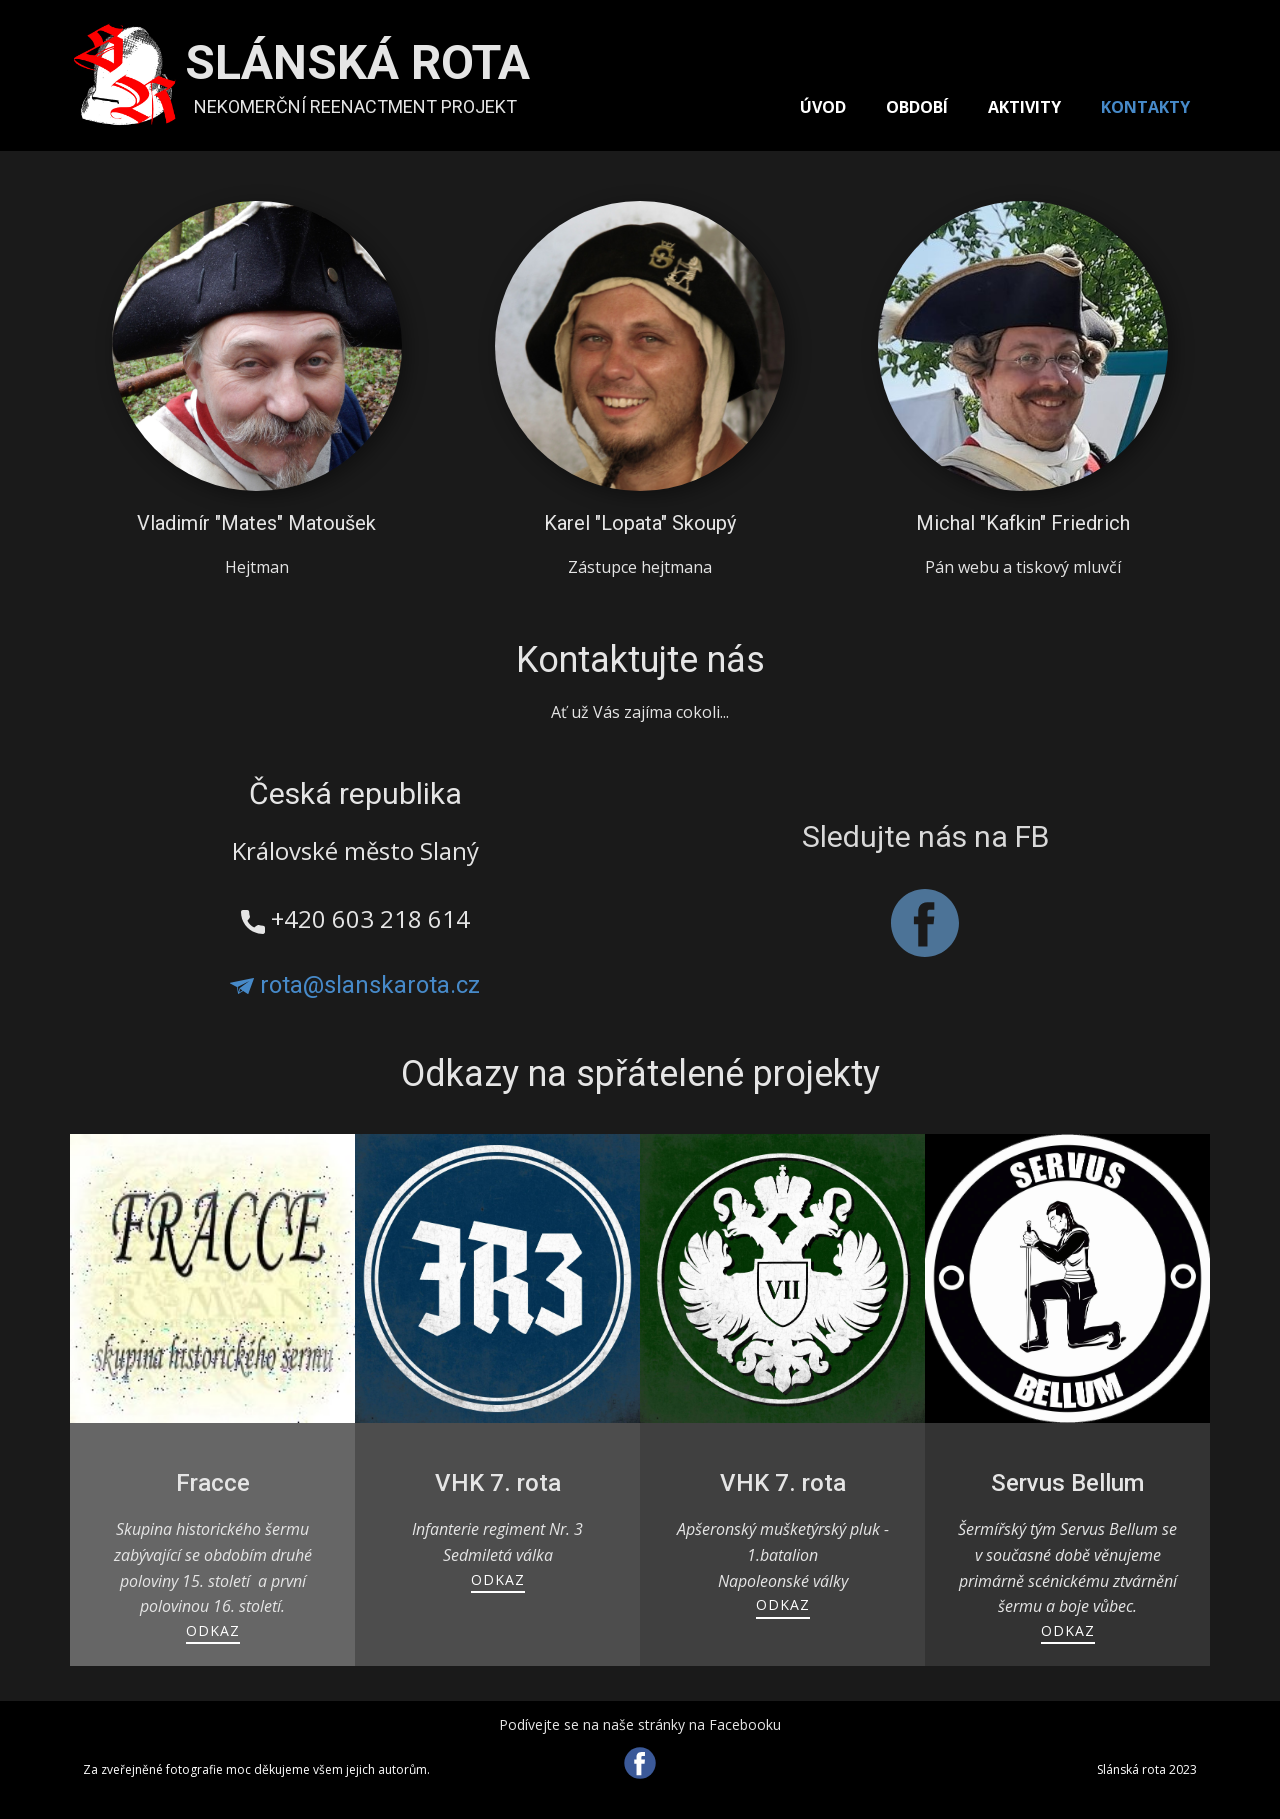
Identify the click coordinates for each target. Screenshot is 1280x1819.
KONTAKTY (1145, 107)
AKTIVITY (1024, 107)
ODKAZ (213, 1630)
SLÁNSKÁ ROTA (357, 62)
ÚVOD (823, 107)
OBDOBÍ (917, 107)
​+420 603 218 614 (355, 919)
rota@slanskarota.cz (355, 985)
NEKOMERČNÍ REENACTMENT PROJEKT (355, 106)
